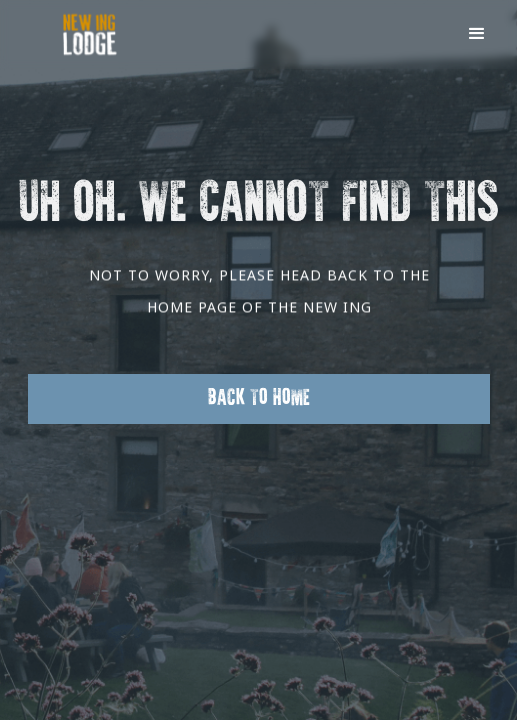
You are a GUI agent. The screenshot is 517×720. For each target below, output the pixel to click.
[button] (477, 32)
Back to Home (259, 398)
